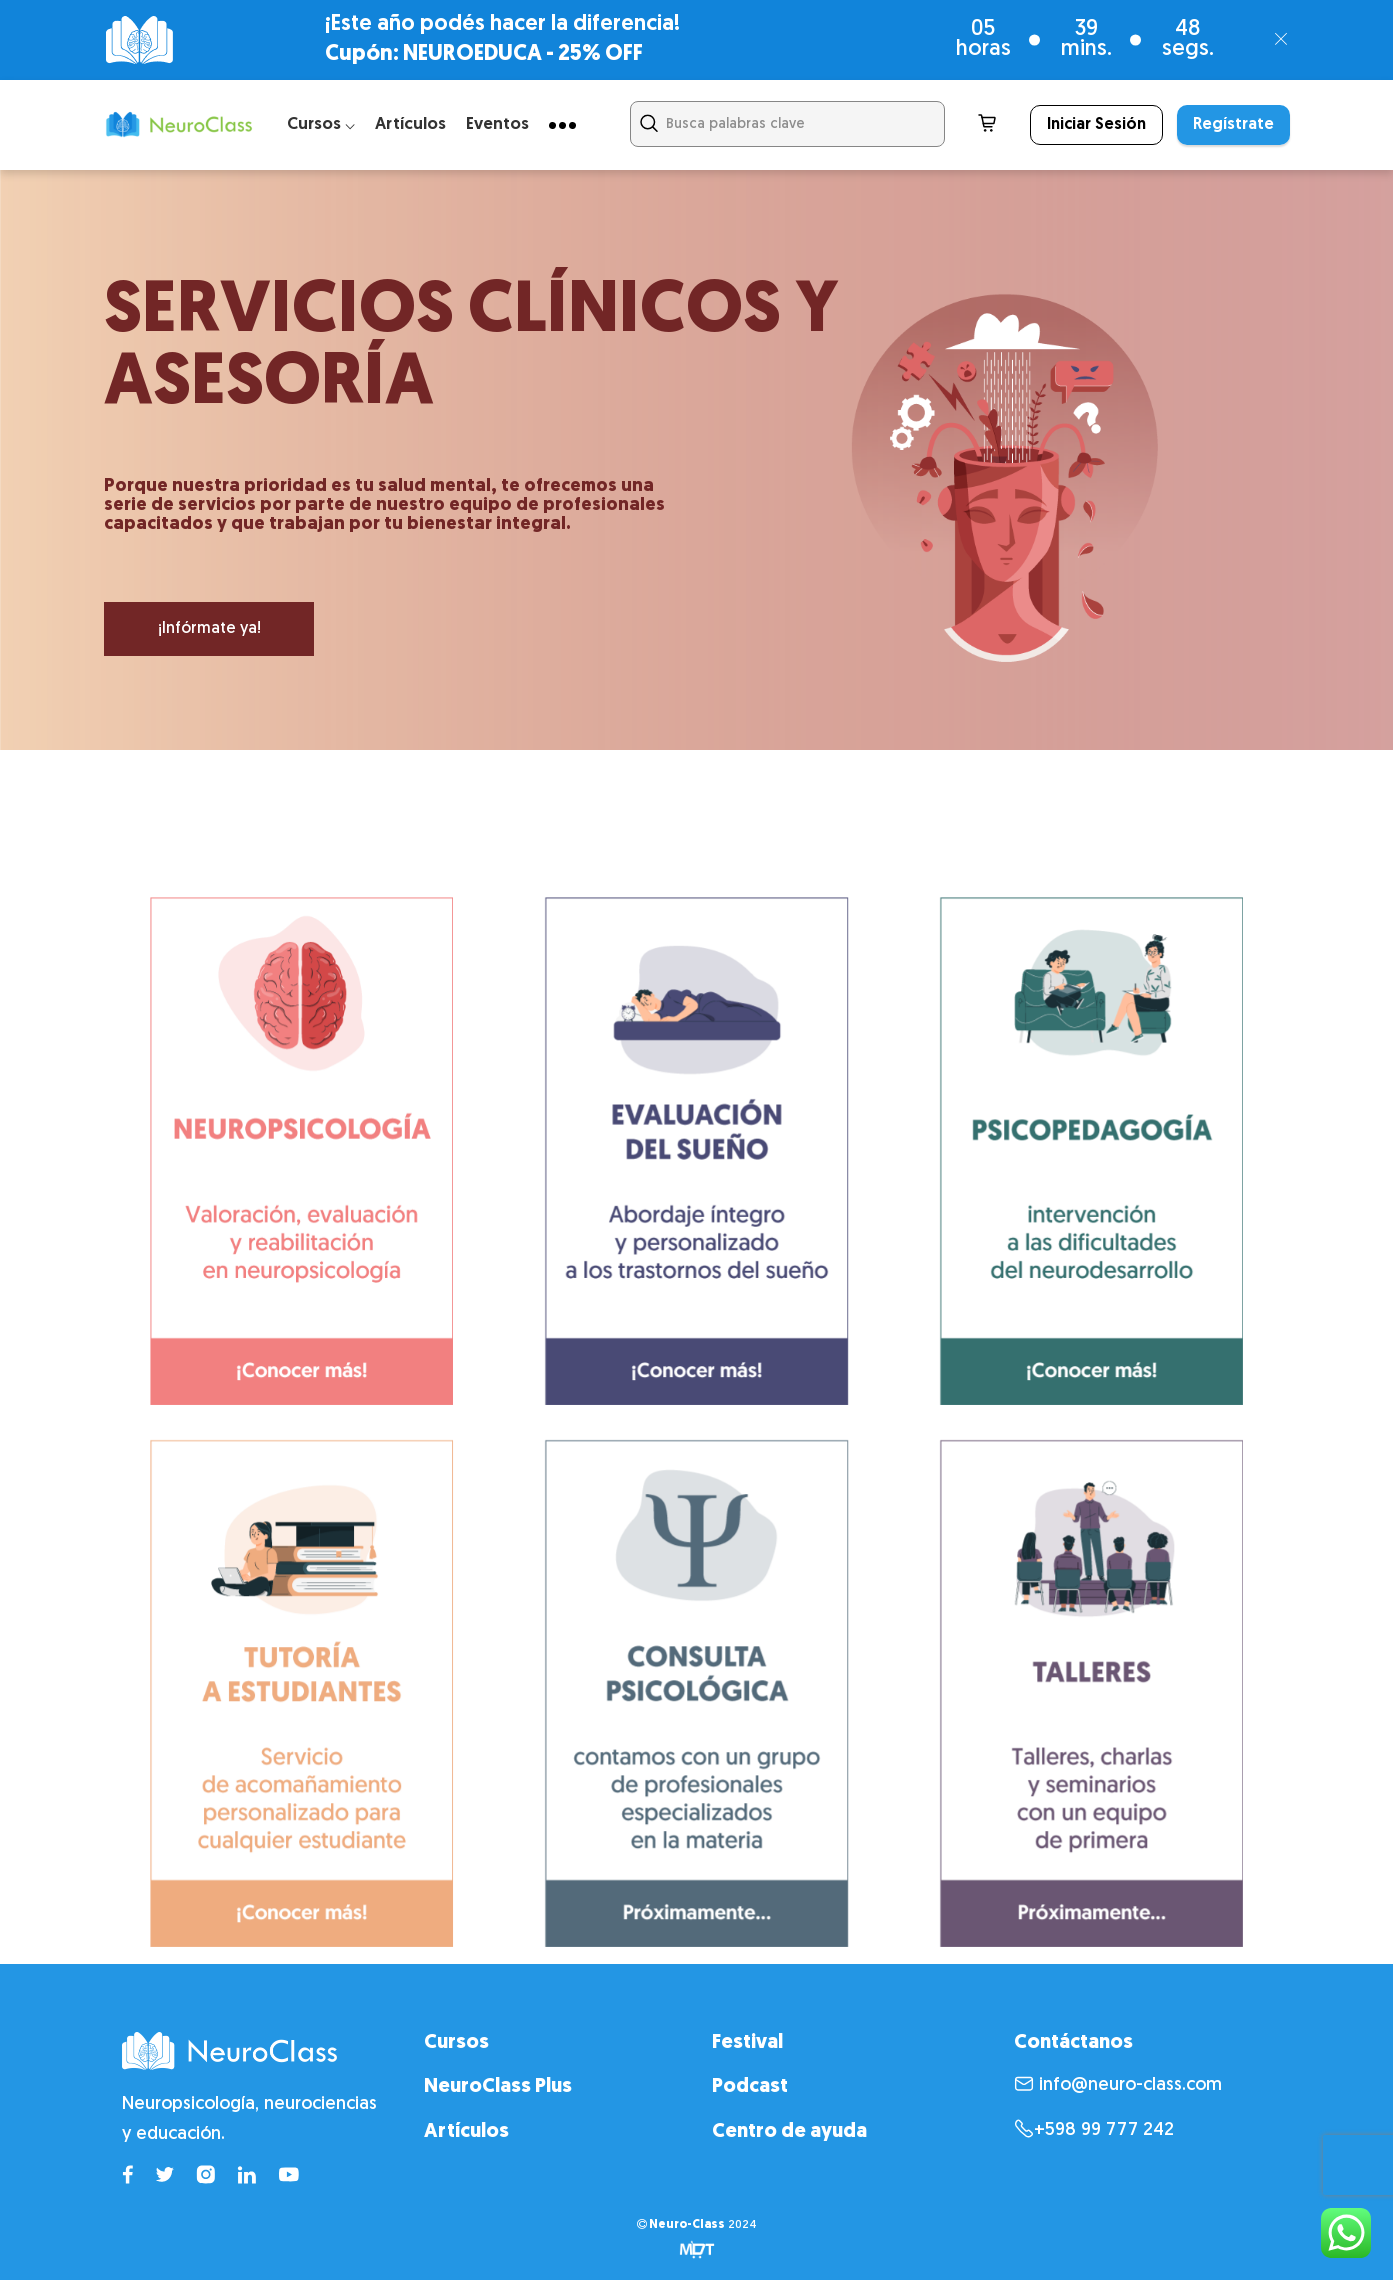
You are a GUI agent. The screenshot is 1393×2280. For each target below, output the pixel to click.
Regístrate (1233, 125)
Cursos (456, 2043)
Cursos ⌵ (321, 124)
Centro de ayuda (789, 2132)
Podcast (750, 2087)
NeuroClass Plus (498, 2087)
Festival (747, 2043)
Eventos (497, 124)
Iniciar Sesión (1096, 125)
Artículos (410, 124)
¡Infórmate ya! (209, 629)
